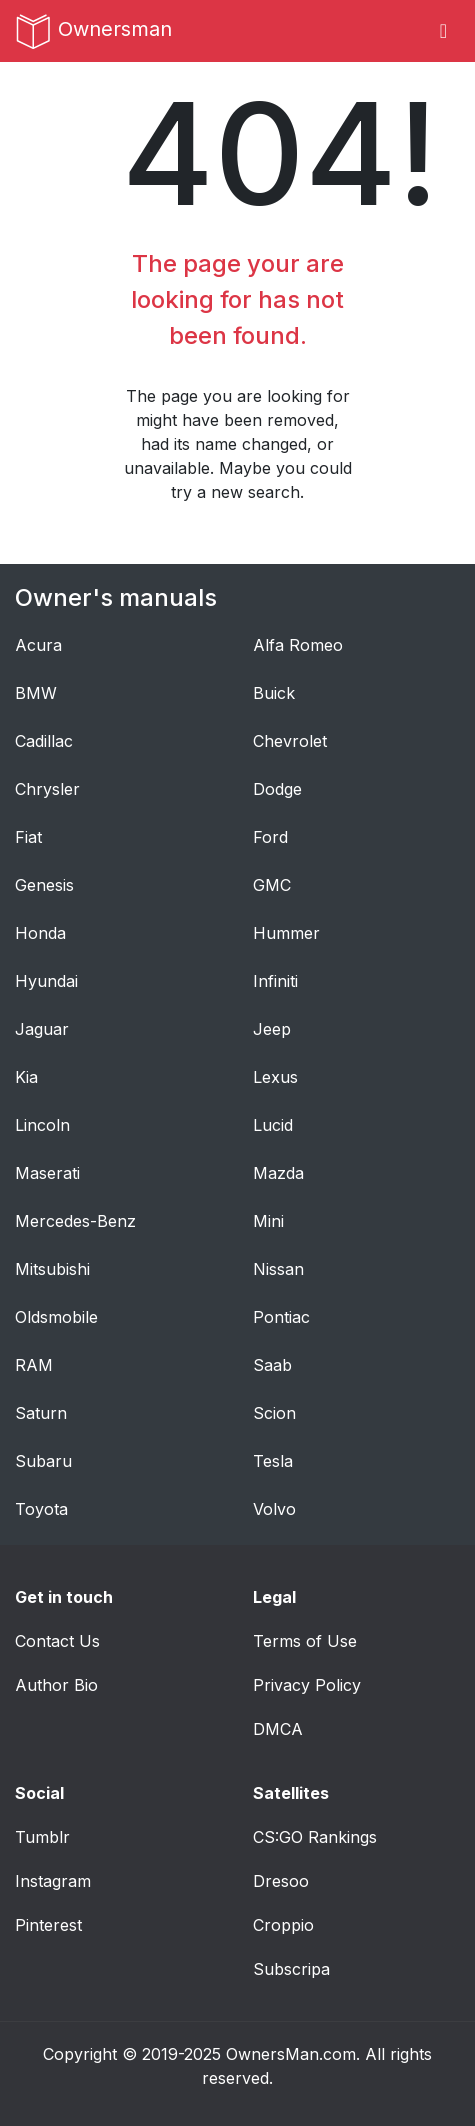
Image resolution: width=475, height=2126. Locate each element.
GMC (272, 885)
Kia (26, 1077)
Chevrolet (290, 741)
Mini (268, 1221)
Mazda (278, 1173)
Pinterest (48, 1925)
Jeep (272, 1029)
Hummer (286, 933)
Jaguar (42, 1029)
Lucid (273, 1125)
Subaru (43, 1461)
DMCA (278, 1729)
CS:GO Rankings (315, 1837)
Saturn (41, 1413)
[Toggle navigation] (443, 31)
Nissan (278, 1269)
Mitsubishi (52, 1269)
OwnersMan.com (291, 2054)
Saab (272, 1365)
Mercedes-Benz (75, 1221)
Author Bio (56, 1685)
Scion (274, 1413)
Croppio (283, 1925)
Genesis (44, 885)
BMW (36, 693)
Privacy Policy (307, 1685)
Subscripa (291, 1969)
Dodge (277, 789)
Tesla (273, 1461)
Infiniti (275, 981)
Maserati (47, 1173)
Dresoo (281, 1881)
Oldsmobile (56, 1317)
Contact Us (57, 1641)
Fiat (28, 837)
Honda (40, 933)
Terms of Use (305, 1641)
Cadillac (44, 741)
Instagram (53, 1881)
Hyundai (46, 981)
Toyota (41, 1509)
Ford (270, 837)
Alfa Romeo (298, 645)
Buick (274, 693)
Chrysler (47, 789)
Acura (38, 645)
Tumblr (42, 1837)
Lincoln (42, 1125)
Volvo (274, 1509)
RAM (34, 1365)
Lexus (275, 1077)
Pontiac (281, 1317)
